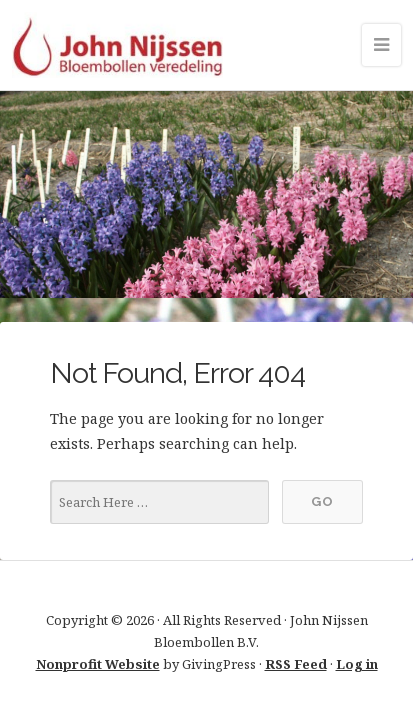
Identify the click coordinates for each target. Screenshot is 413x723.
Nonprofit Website (98, 664)
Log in (357, 664)
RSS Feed (296, 664)
